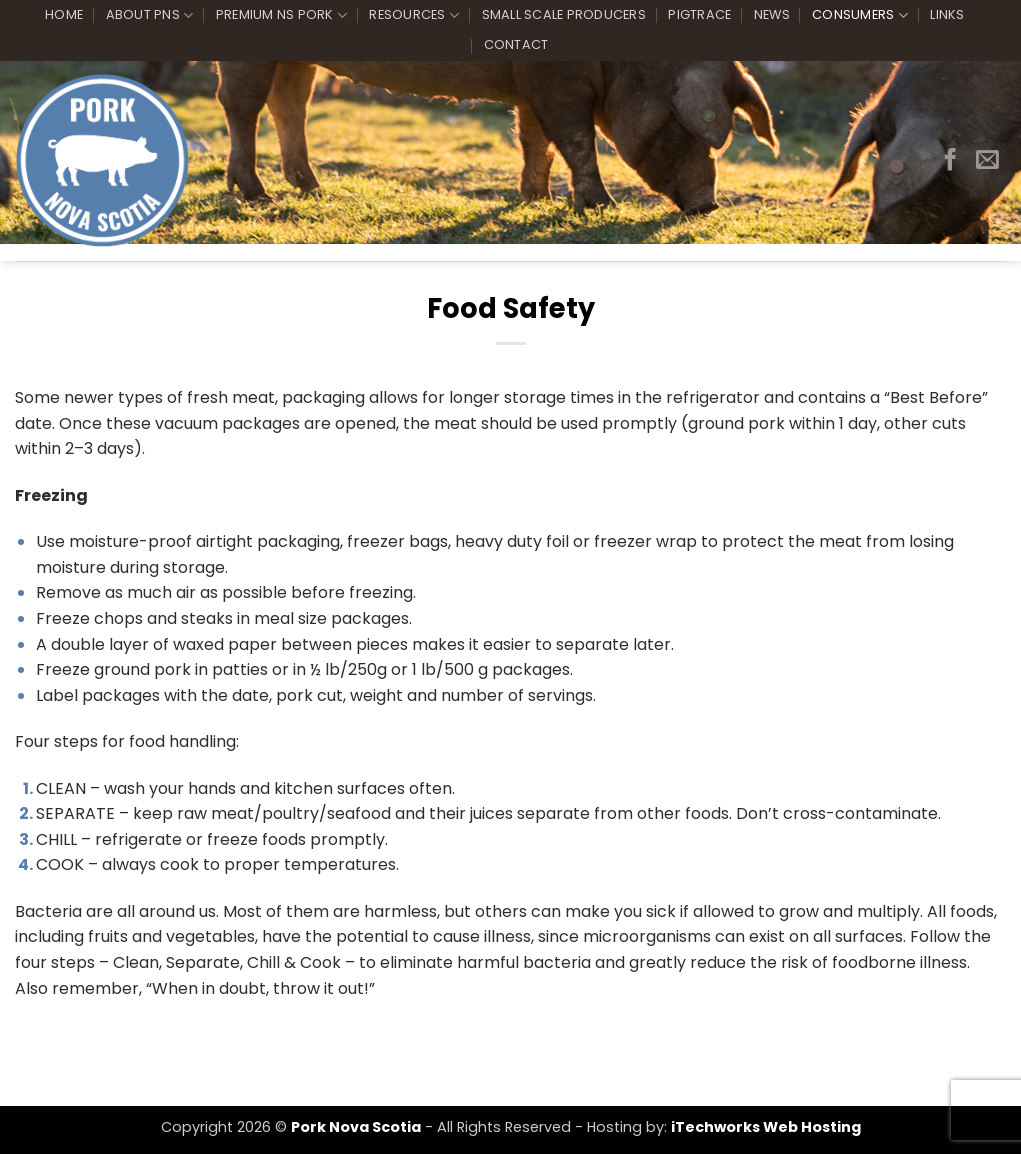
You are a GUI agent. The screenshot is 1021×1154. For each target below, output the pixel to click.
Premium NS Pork (281, 15)
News (772, 14)
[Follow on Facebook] (950, 161)
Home (64, 14)
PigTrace (699, 14)
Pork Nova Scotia (356, 1127)
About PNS (150, 15)
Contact (516, 44)
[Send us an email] (987, 161)
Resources (414, 15)
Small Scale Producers (564, 14)
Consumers (860, 15)
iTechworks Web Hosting (766, 1127)
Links (947, 14)
